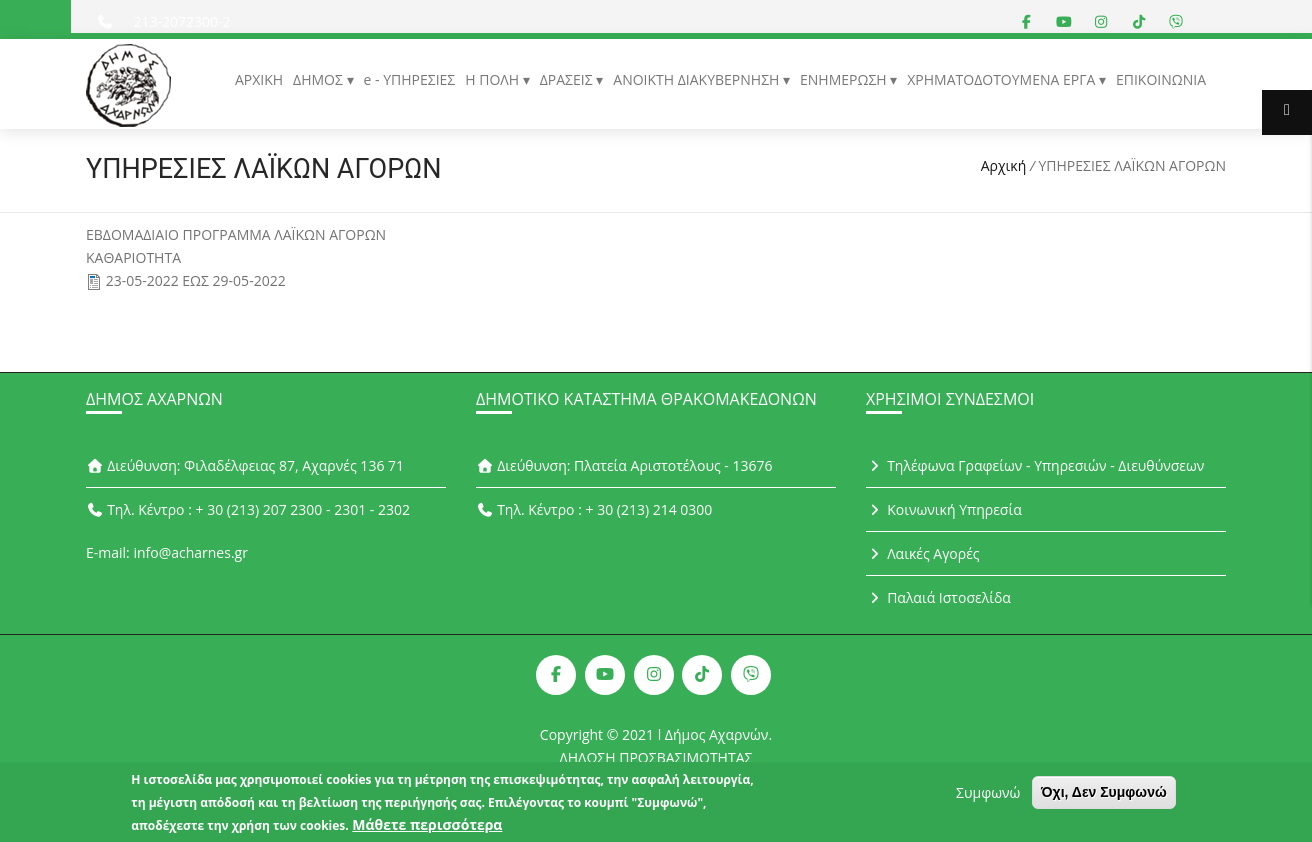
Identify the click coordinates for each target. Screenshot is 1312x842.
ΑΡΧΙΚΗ (259, 79)
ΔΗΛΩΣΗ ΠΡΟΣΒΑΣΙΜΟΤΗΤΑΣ (656, 757)
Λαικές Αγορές (923, 553)
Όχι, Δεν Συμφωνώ (1104, 798)
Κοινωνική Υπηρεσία (944, 509)
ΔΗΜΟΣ (319, 79)
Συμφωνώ (988, 798)
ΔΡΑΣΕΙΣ (568, 79)
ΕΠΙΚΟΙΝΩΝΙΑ (1161, 79)
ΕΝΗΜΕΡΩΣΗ (845, 79)
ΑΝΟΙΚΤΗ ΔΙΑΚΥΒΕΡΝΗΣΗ (698, 79)
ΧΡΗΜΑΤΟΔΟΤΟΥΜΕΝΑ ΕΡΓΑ (1003, 79)
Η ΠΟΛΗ (493, 79)
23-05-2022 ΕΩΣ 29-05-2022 (196, 280)
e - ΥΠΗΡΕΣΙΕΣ (410, 79)
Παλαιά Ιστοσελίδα (938, 597)
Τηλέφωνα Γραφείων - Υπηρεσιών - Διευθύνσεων (1035, 465)
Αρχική (1004, 165)
